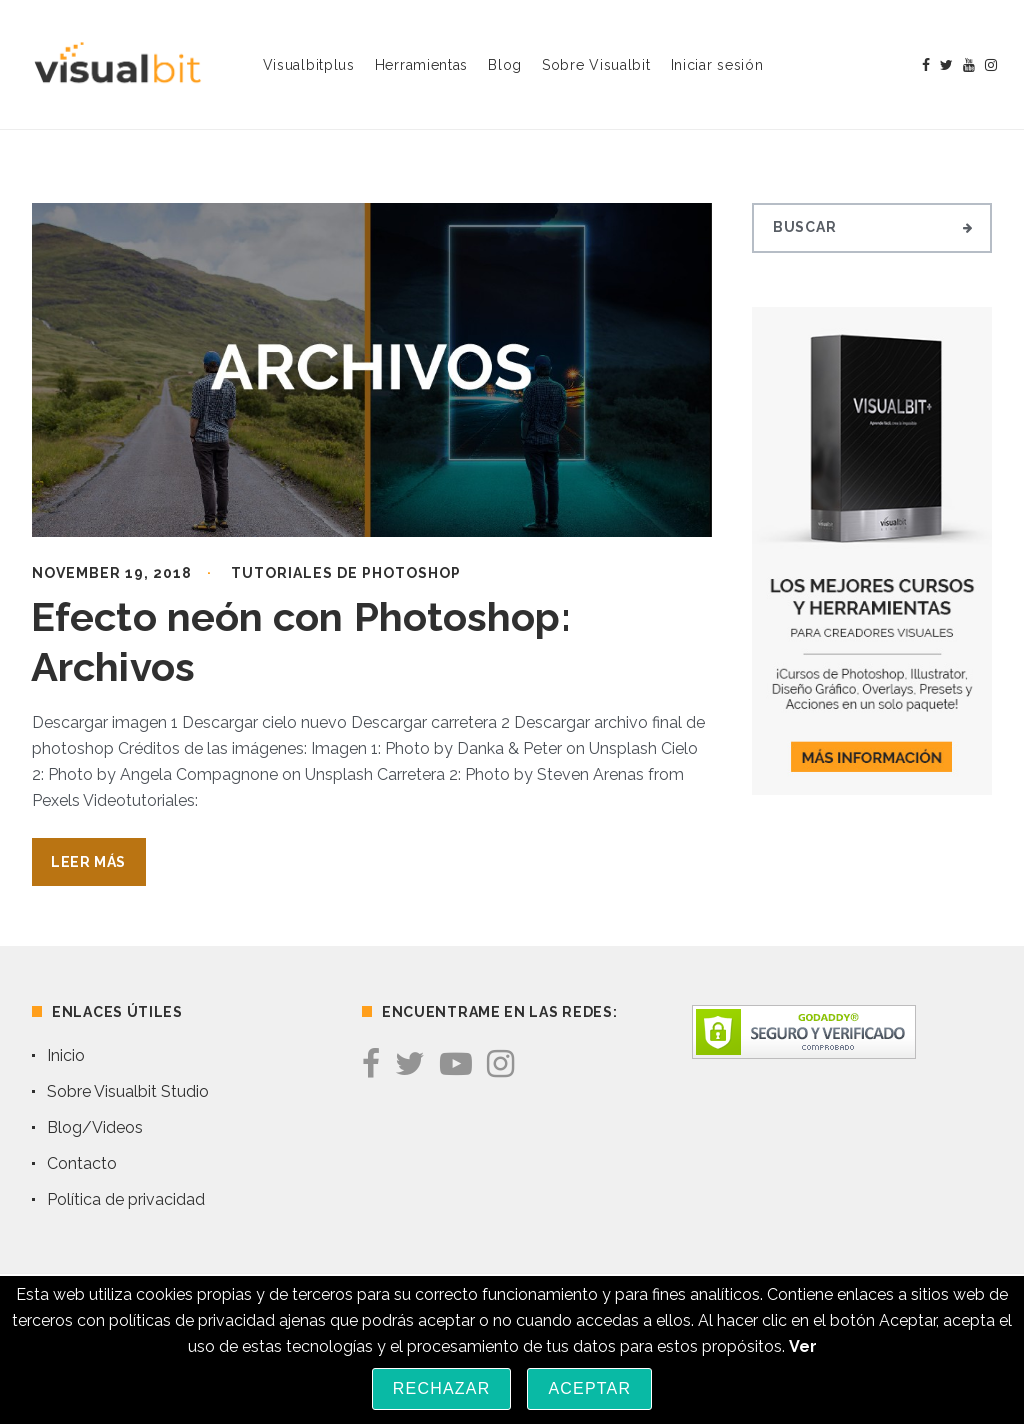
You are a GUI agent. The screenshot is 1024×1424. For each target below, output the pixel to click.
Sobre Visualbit (596, 65)
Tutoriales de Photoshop (346, 573)
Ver (803, 1346)
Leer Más (88, 862)
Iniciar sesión (717, 65)
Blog (505, 65)
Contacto (82, 1163)
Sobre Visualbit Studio (128, 1091)
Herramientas (421, 65)
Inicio (66, 1055)
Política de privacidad (126, 1199)
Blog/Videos (95, 1127)
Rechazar (442, 1388)
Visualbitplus (309, 65)
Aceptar (589, 1388)
